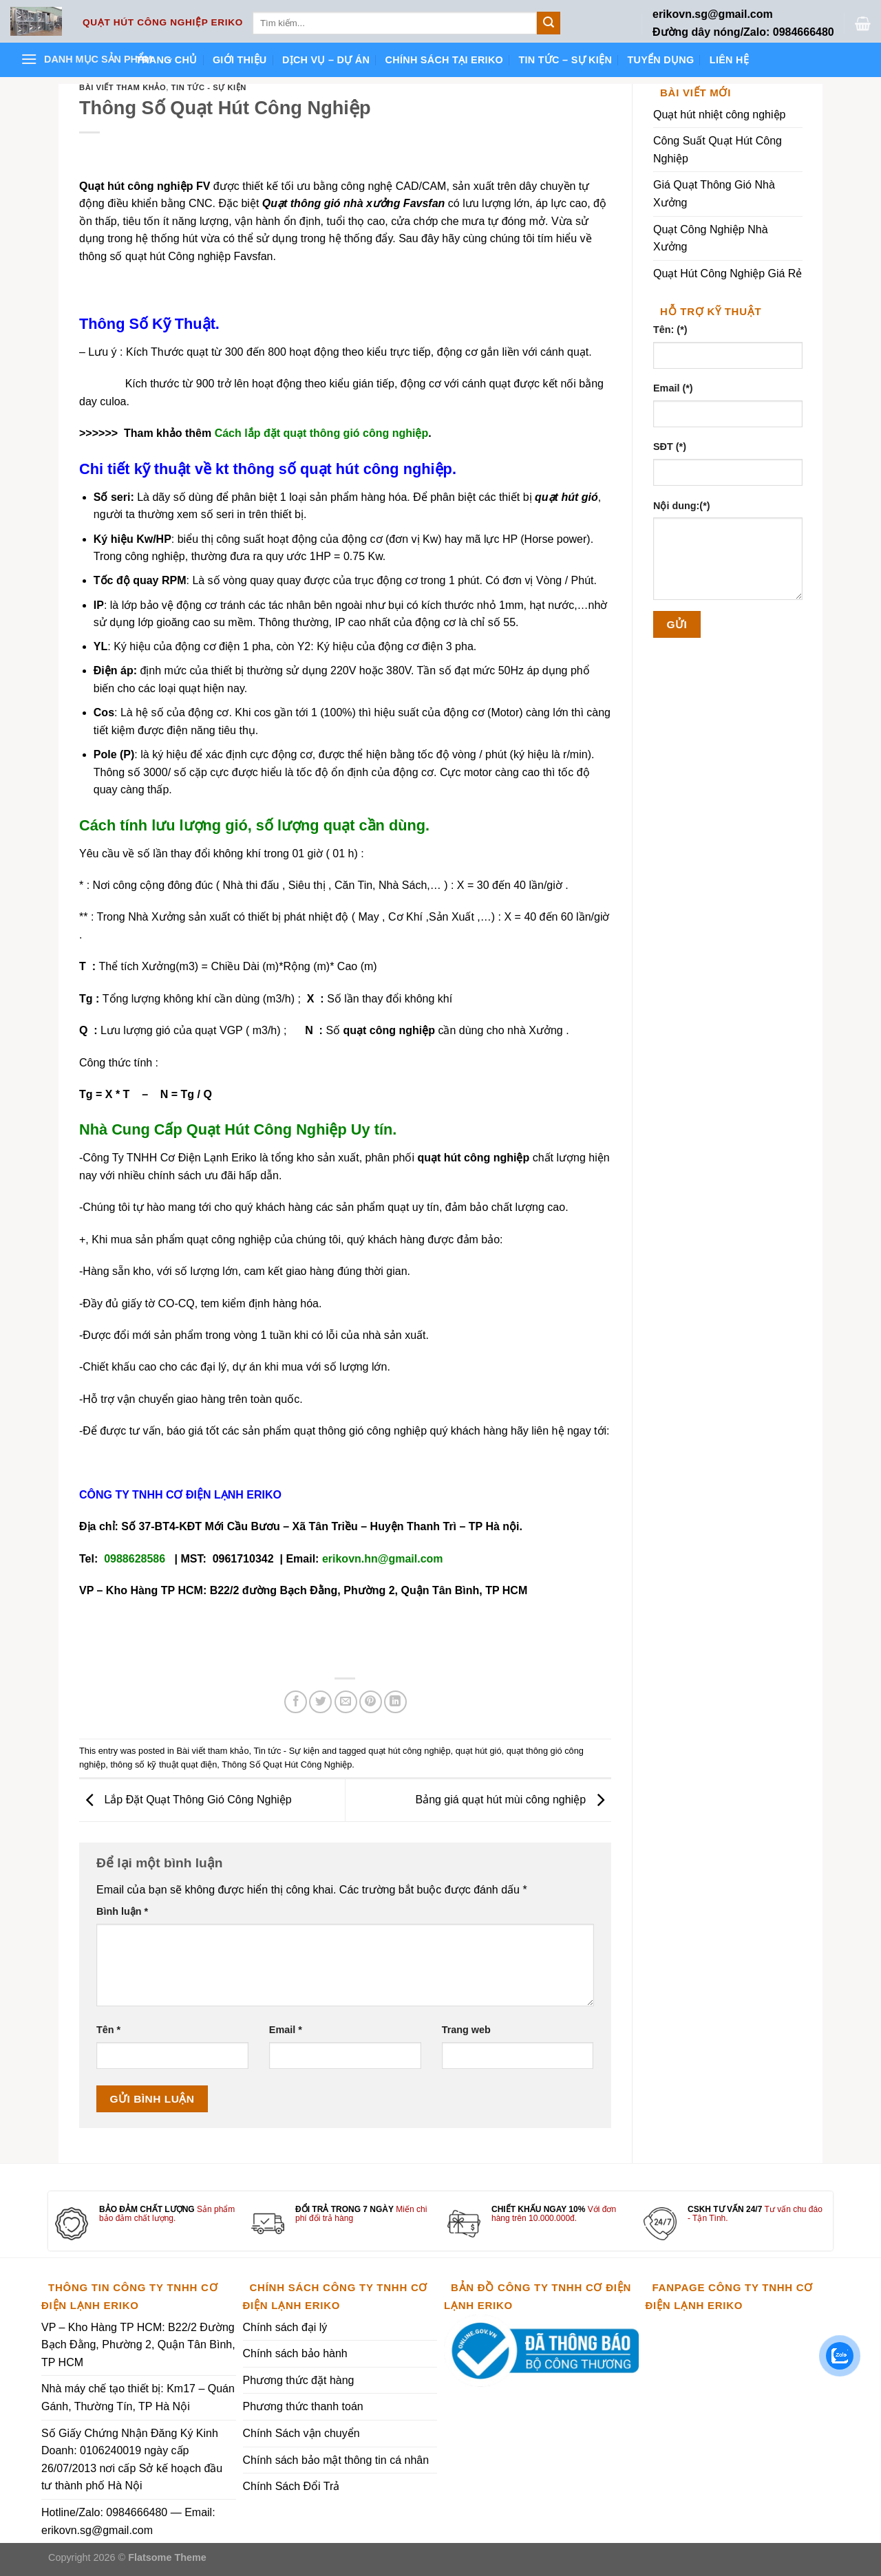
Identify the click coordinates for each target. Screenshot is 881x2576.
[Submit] (548, 23)
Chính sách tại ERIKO (444, 59)
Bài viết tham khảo (122, 87)
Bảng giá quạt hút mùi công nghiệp (513, 1799)
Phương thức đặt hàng (298, 2380)
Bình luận (122, 1911)
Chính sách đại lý (285, 2327)
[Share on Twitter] (320, 1701)
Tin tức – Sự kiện (565, 59)
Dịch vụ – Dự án (326, 59)
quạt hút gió (479, 1751)
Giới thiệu (240, 59)
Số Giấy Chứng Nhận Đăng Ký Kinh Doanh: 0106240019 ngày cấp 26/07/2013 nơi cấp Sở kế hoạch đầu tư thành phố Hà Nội (131, 2459)
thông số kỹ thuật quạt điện (163, 1764)
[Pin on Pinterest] (370, 1701)
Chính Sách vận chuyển (301, 2433)
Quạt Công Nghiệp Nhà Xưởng (710, 238)
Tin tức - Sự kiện (208, 87)
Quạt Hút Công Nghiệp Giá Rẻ (727, 273)
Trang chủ (167, 59)
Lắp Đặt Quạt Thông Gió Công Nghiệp (185, 1799)
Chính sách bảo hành (295, 2353)
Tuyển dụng (660, 59)
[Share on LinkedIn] (395, 1701)
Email (285, 2029)
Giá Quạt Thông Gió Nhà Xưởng (714, 193)
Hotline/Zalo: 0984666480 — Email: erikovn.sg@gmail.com (128, 2521)
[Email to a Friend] (346, 1701)
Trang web (466, 2029)
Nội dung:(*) (681, 505)
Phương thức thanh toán (303, 2406)
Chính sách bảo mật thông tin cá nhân (336, 2460)
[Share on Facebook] (295, 1701)
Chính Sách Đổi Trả (291, 2486)
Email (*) (673, 388)
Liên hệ (729, 59)
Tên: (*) (670, 329)
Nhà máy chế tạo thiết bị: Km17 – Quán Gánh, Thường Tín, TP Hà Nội (138, 2397)
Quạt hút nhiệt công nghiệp (719, 114)
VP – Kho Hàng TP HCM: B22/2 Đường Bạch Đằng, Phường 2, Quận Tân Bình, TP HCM (138, 2344)
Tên (108, 2029)
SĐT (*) (669, 446)
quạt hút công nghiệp (409, 1751)
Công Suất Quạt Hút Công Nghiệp (717, 149)
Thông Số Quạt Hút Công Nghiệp (287, 1764)
